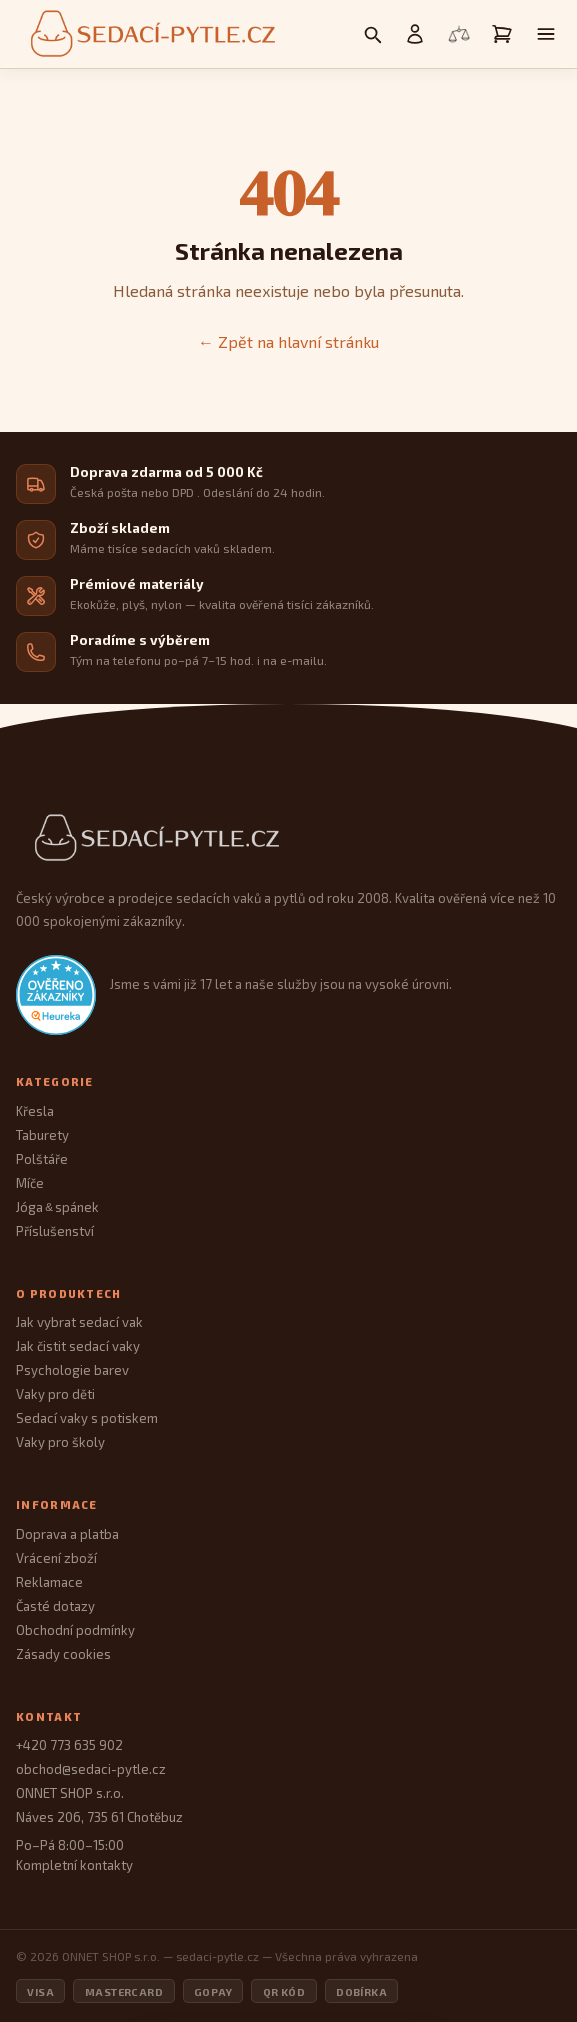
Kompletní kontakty (74, 1865)
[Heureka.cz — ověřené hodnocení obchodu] (56, 995)
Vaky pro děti (55, 1394)
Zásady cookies (63, 1654)
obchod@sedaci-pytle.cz (91, 1769)
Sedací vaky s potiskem (87, 1418)
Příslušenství (55, 1231)
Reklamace (49, 1582)
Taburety (42, 1135)
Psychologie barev (72, 1370)
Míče (30, 1183)
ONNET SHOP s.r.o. (70, 1793)
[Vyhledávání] (372, 34)
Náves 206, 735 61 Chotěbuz (99, 1817)
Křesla (35, 1111)
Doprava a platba (67, 1534)
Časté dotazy (55, 1606)
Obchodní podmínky (75, 1630)
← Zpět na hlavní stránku (288, 341)
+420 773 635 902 (69, 1745)
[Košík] (502, 34)
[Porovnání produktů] (459, 34)
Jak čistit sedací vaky (78, 1346)
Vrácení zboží (56, 1558)
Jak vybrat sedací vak (79, 1322)
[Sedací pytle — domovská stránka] (150, 34)
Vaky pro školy (60, 1442)
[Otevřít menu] (546, 34)
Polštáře (42, 1159)
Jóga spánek (57, 1207)
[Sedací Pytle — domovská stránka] (288, 838)
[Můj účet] (415, 34)
